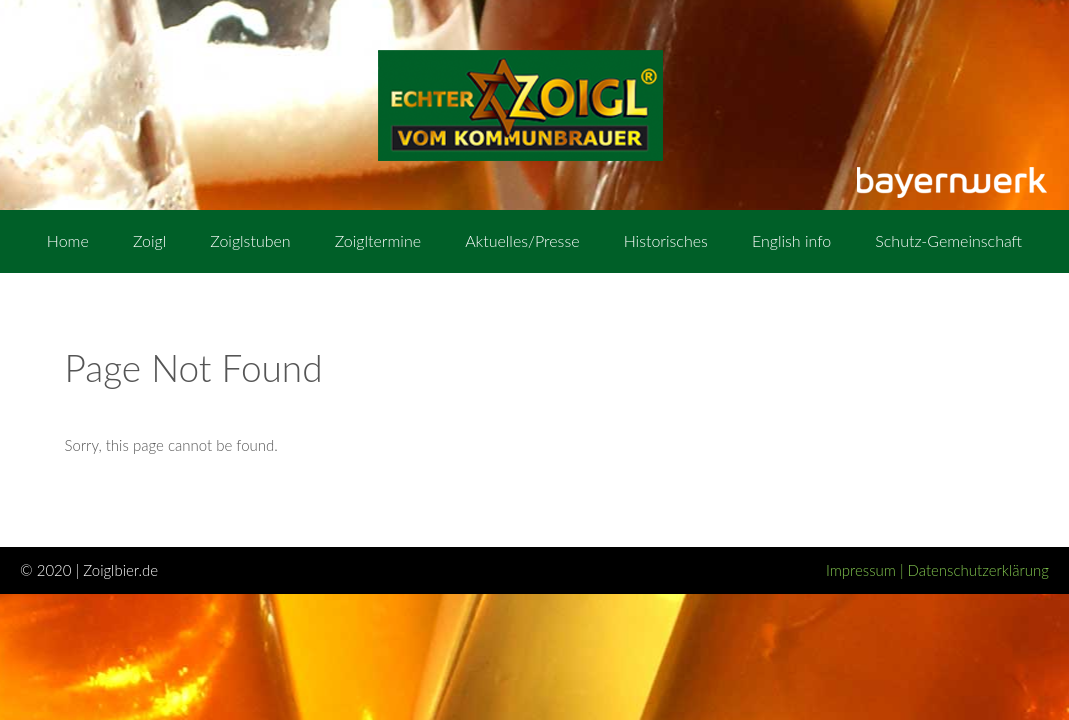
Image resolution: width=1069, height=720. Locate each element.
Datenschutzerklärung (978, 570)
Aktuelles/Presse (522, 240)
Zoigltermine (378, 240)
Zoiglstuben (250, 240)
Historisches (666, 240)
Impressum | (867, 570)
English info (791, 240)
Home (68, 240)
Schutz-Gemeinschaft (948, 240)
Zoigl (149, 240)
